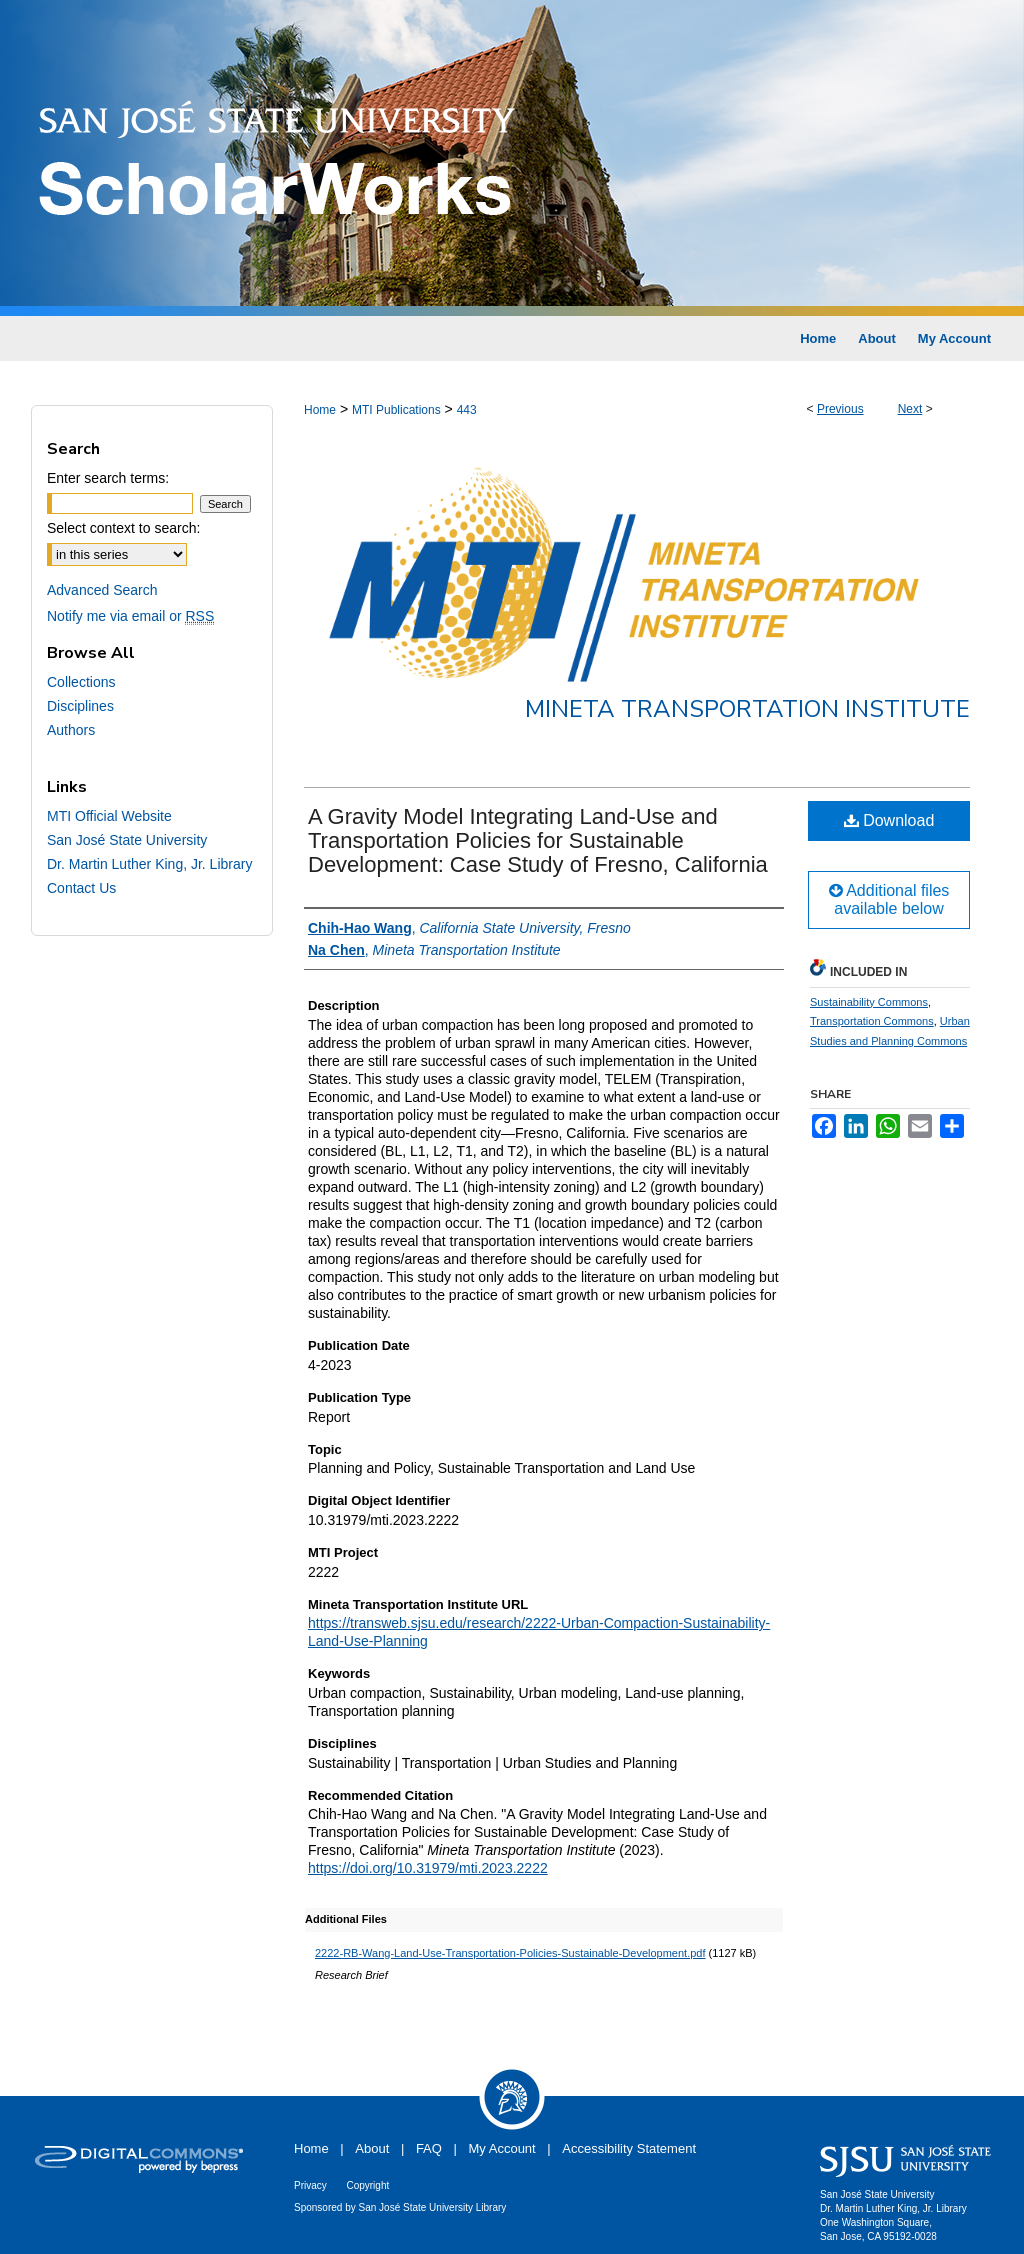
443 (467, 410)
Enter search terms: (108, 478)
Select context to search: (123, 528)
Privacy (310, 2185)
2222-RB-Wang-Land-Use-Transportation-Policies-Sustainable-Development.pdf (510, 1953)
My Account (502, 2148)
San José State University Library (433, 2207)
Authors (71, 730)
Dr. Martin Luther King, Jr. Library (149, 864)
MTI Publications (396, 410)
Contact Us (81, 888)
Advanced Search (102, 590)
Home (320, 410)
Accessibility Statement (629, 2148)
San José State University (127, 840)
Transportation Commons (872, 1021)
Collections (81, 682)
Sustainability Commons (869, 1002)
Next (910, 409)
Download (889, 820)
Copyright (367, 2185)
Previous (840, 409)
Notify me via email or (130, 616)
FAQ (429, 2148)
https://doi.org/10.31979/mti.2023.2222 (428, 1868)
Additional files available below (889, 899)
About (372, 2148)
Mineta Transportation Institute (747, 709)
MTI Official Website (109, 816)
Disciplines (80, 706)
